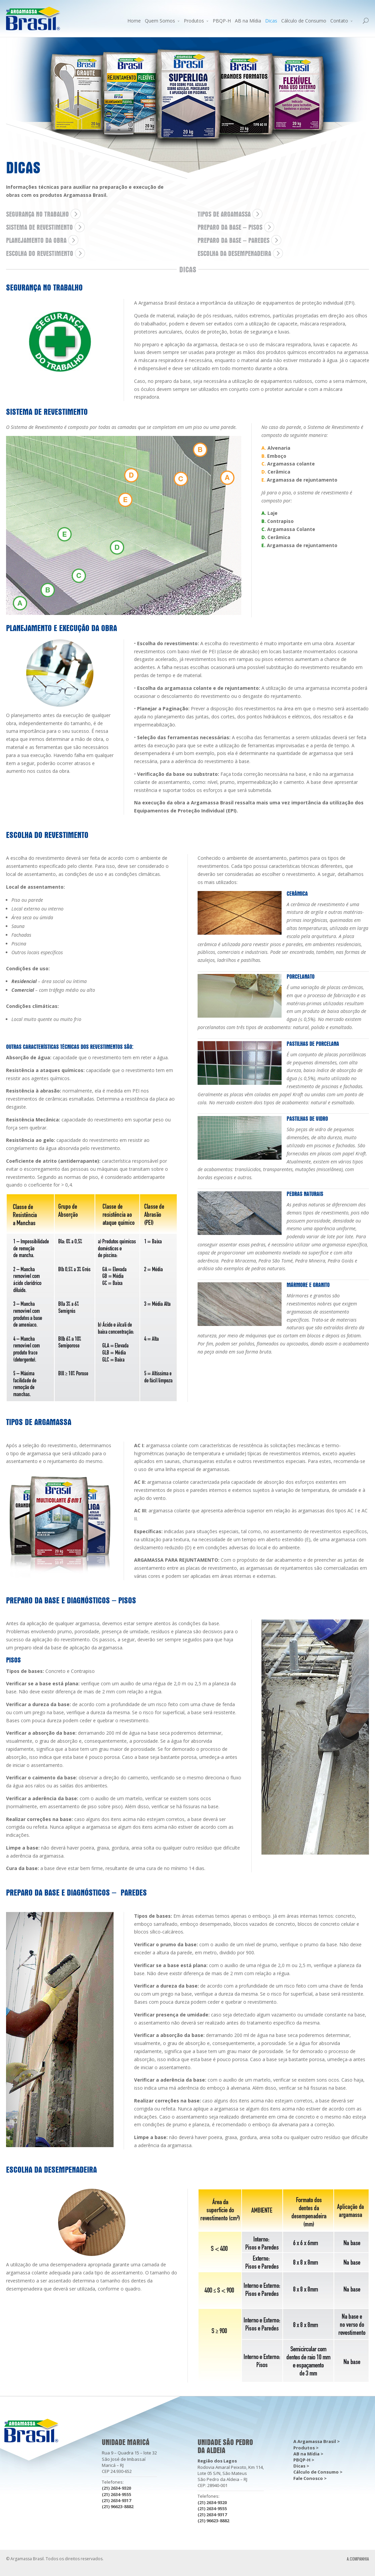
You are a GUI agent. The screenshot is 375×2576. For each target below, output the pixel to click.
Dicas (271, 20)
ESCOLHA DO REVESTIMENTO (39, 254)
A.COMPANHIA (358, 2559)
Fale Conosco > (310, 2478)
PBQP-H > (303, 2460)
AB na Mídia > (308, 2454)
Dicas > (301, 2466)
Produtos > (306, 2448)
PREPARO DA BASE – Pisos (230, 227)
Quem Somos (160, 20)
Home (134, 20)
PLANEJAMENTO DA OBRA (36, 240)
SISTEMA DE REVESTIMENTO (39, 227)
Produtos (194, 20)
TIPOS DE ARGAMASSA (224, 214)
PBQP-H (222, 20)
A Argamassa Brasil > (316, 2441)
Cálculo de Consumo (303, 20)
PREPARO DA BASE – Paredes (233, 240)
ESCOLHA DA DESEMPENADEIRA (234, 254)
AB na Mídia (248, 20)
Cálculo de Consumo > (317, 2472)
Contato (339, 20)
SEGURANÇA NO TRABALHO (37, 214)
